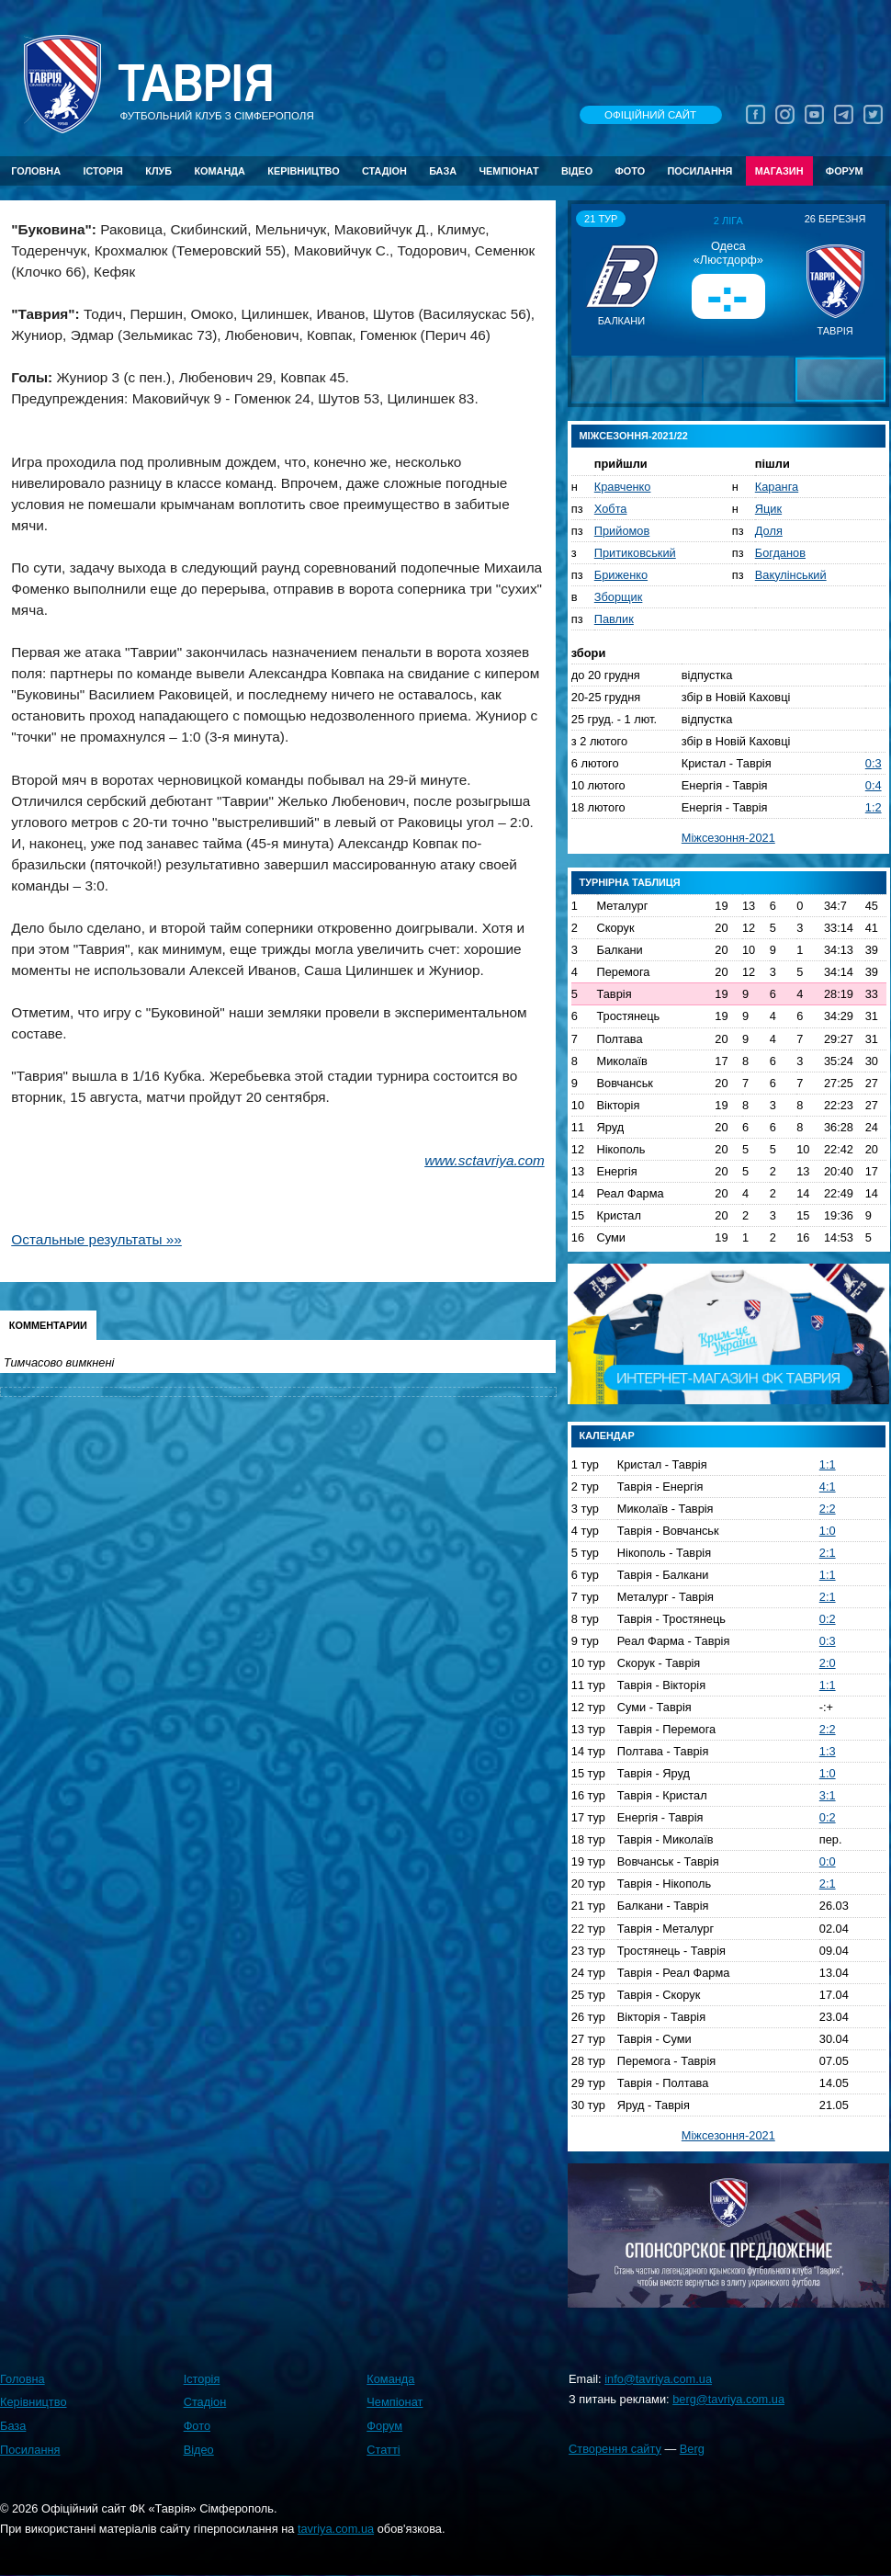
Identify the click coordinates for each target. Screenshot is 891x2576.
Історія (103, 170)
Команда (219, 170)
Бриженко (621, 575)
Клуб (158, 170)
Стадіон (384, 170)
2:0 (827, 1663)
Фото (630, 170)
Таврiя (196, 84)
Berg (692, 2449)
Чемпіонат (508, 170)
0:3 (873, 763)
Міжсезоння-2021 (728, 838)
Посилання (699, 170)
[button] (588, 279)
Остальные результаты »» (96, 1239)
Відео (576, 170)
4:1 (827, 1486)
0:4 (873, 785)
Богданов (780, 553)
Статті (383, 2450)
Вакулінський (791, 575)
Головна (36, 170)
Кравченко (622, 487)
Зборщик (618, 597)
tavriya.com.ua (336, 2529)
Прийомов (621, 531)
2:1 (827, 1553)
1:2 (873, 807)
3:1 (827, 1795)
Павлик (614, 619)
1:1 (827, 1464)
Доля (769, 531)
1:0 (827, 1531)
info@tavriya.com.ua (658, 2379)
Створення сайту (615, 2449)
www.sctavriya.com (484, 1160)
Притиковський (635, 553)
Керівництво (303, 170)
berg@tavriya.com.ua (728, 2399)
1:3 (827, 1751)
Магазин (779, 170)
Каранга (776, 487)
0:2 (827, 1619)
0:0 (827, 1861)
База (443, 170)
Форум (844, 170)
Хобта (610, 509)
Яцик (768, 509)
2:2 (827, 1508)
